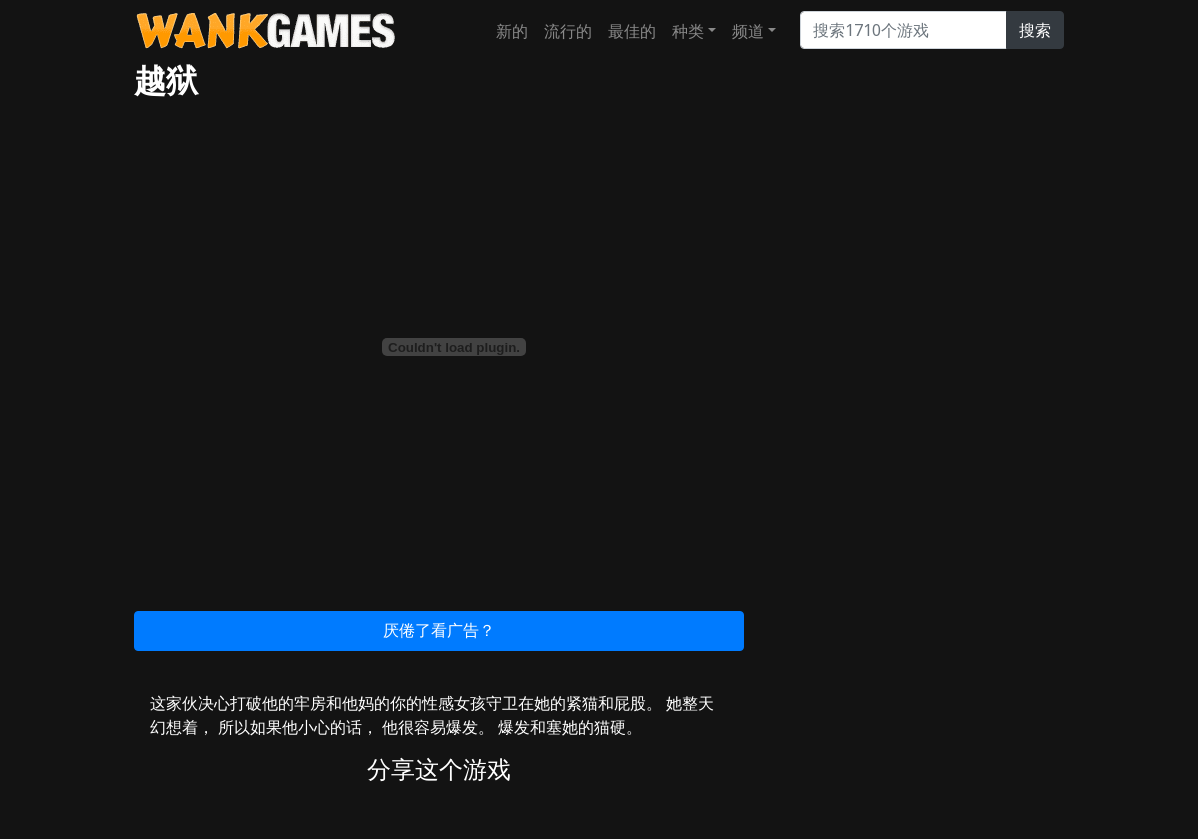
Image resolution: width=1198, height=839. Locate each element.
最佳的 (632, 31)
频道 (748, 31)
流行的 (568, 31)
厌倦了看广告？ (439, 630)
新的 (512, 31)
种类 (688, 31)
